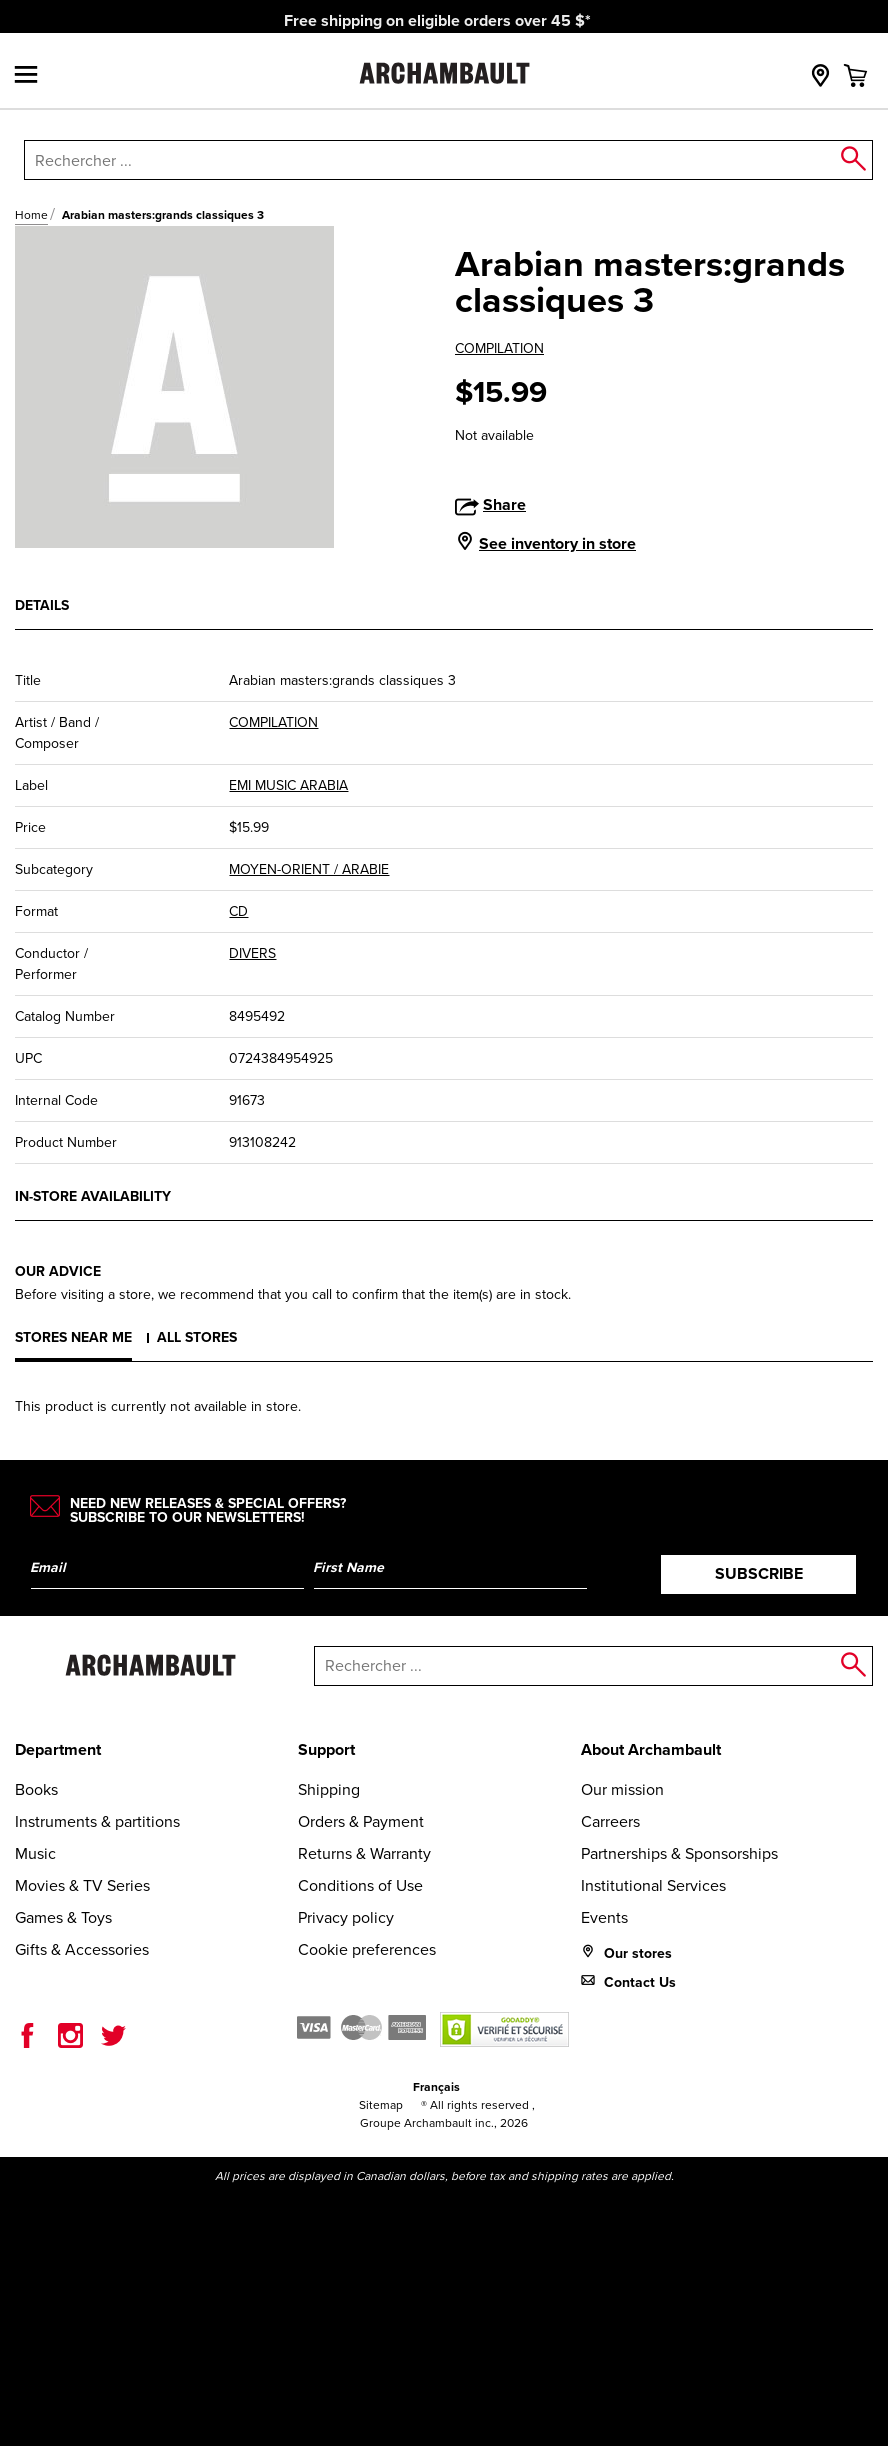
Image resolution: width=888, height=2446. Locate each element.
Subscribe (759, 1573)
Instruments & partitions (97, 1821)
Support (326, 1749)
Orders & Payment (361, 1821)
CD (238, 911)
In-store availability (93, 1196)
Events (604, 1917)
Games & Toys (63, 1917)
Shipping (329, 1789)
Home (31, 215)
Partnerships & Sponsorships (679, 1853)
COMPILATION (499, 348)
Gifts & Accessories (82, 1949)
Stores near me (73, 1337)
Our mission (622, 1789)
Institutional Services (653, 1885)
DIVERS (252, 953)
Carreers (610, 1821)
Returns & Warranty (364, 1853)
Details (42, 605)
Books (36, 1789)
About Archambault (651, 1749)
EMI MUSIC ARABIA (288, 785)
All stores (197, 1337)
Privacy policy (346, 1917)
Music (35, 1853)
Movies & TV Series (82, 1885)
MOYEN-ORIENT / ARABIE (309, 869)
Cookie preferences (367, 1949)
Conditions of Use (360, 1885)
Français (436, 2087)
